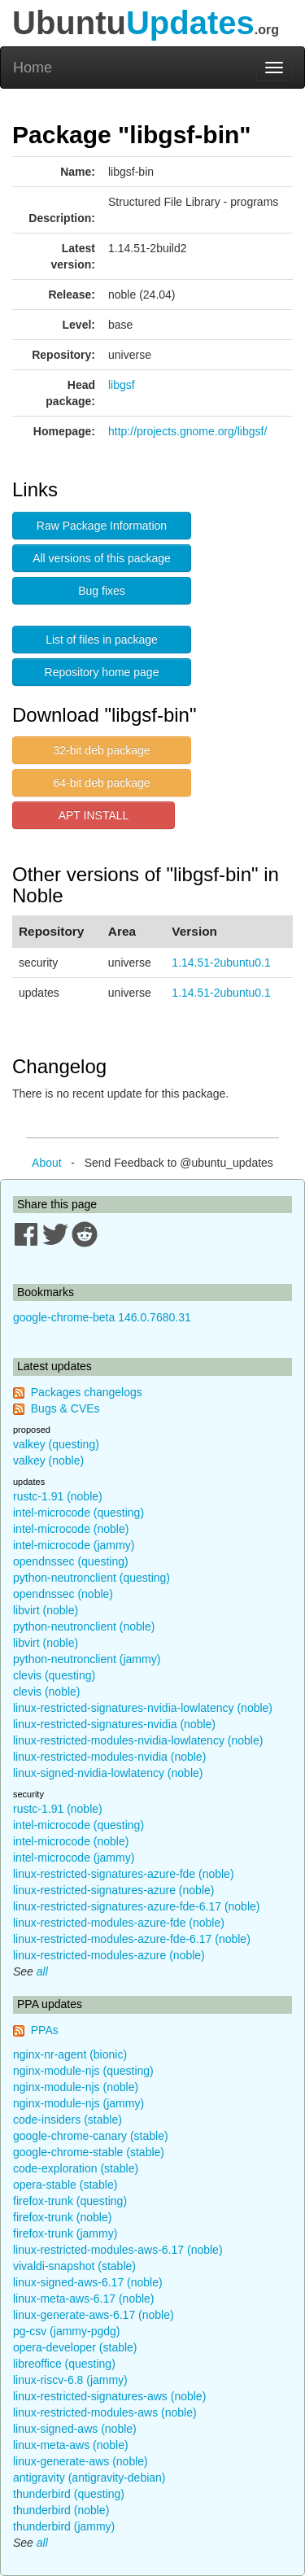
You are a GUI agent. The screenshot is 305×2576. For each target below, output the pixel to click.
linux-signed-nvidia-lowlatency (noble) (108, 1772)
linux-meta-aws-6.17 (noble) (84, 2298)
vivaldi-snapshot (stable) (74, 2266)
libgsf (121, 384)
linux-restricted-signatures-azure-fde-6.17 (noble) (136, 1906)
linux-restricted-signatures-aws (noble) (109, 2396)
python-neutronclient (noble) (84, 1626)
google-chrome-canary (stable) (90, 2135)
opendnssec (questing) (71, 1561)
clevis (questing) (54, 1675)
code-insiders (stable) (67, 2119)
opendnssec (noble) (63, 1593)
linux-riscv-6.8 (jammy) (70, 2379)
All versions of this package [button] (102, 558)
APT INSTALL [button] (94, 815)
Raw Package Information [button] (102, 525)
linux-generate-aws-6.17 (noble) (93, 2314)
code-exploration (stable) (75, 2168)
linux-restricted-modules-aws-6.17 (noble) (118, 2249)
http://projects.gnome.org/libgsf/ (187, 431)
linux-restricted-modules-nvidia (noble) (109, 1756)
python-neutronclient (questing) (91, 1577)
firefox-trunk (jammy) (65, 2233)
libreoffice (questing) (64, 2363)
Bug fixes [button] (101, 590)
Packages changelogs (86, 1392)
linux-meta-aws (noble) (71, 2445)
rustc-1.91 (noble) (57, 1496)
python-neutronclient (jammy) (86, 1659)
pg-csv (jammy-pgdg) (66, 2331)
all (42, 1971)
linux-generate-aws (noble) (80, 2461)
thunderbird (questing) (68, 2493)
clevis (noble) (46, 1691)
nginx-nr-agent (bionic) (70, 2054)
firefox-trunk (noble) (62, 2217)
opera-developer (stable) (75, 2347)
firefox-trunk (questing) (70, 2200)
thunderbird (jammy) (64, 2526)
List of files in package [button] (102, 639)
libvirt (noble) (45, 1610)
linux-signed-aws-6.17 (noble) (88, 2282)
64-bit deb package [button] (101, 782)
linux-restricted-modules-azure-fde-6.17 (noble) (132, 1938)
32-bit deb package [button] (101, 750)
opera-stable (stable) (65, 2184)
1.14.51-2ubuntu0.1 (221, 962)
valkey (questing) (56, 1444)
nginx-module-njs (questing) (83, 2070)
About (47, 1162)
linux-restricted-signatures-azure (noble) (113, 1890)
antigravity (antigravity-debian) (89, 2477)
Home (32, 67)
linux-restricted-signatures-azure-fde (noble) (123, 1873)
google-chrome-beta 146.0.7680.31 (102, 1317)
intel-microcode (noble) (71, 1528)
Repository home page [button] (102, 672)
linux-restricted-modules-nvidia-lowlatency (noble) (138, 1740)
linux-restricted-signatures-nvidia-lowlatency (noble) (142, 1707)
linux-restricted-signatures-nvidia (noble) (114, 1724)
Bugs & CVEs (65, 1408)
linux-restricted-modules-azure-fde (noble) (118, 1922)
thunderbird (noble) (61, 2510)
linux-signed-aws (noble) (75, 2428)
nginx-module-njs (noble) (75, 2087)
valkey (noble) (48, 1460)
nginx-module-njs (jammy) (78, 2103)
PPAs (45, 2030)
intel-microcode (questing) (78, 1512)
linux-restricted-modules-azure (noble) (109, 1955)
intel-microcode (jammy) (73, 1545)
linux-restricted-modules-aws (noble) (105, 2412)
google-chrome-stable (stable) (88, 2152)
